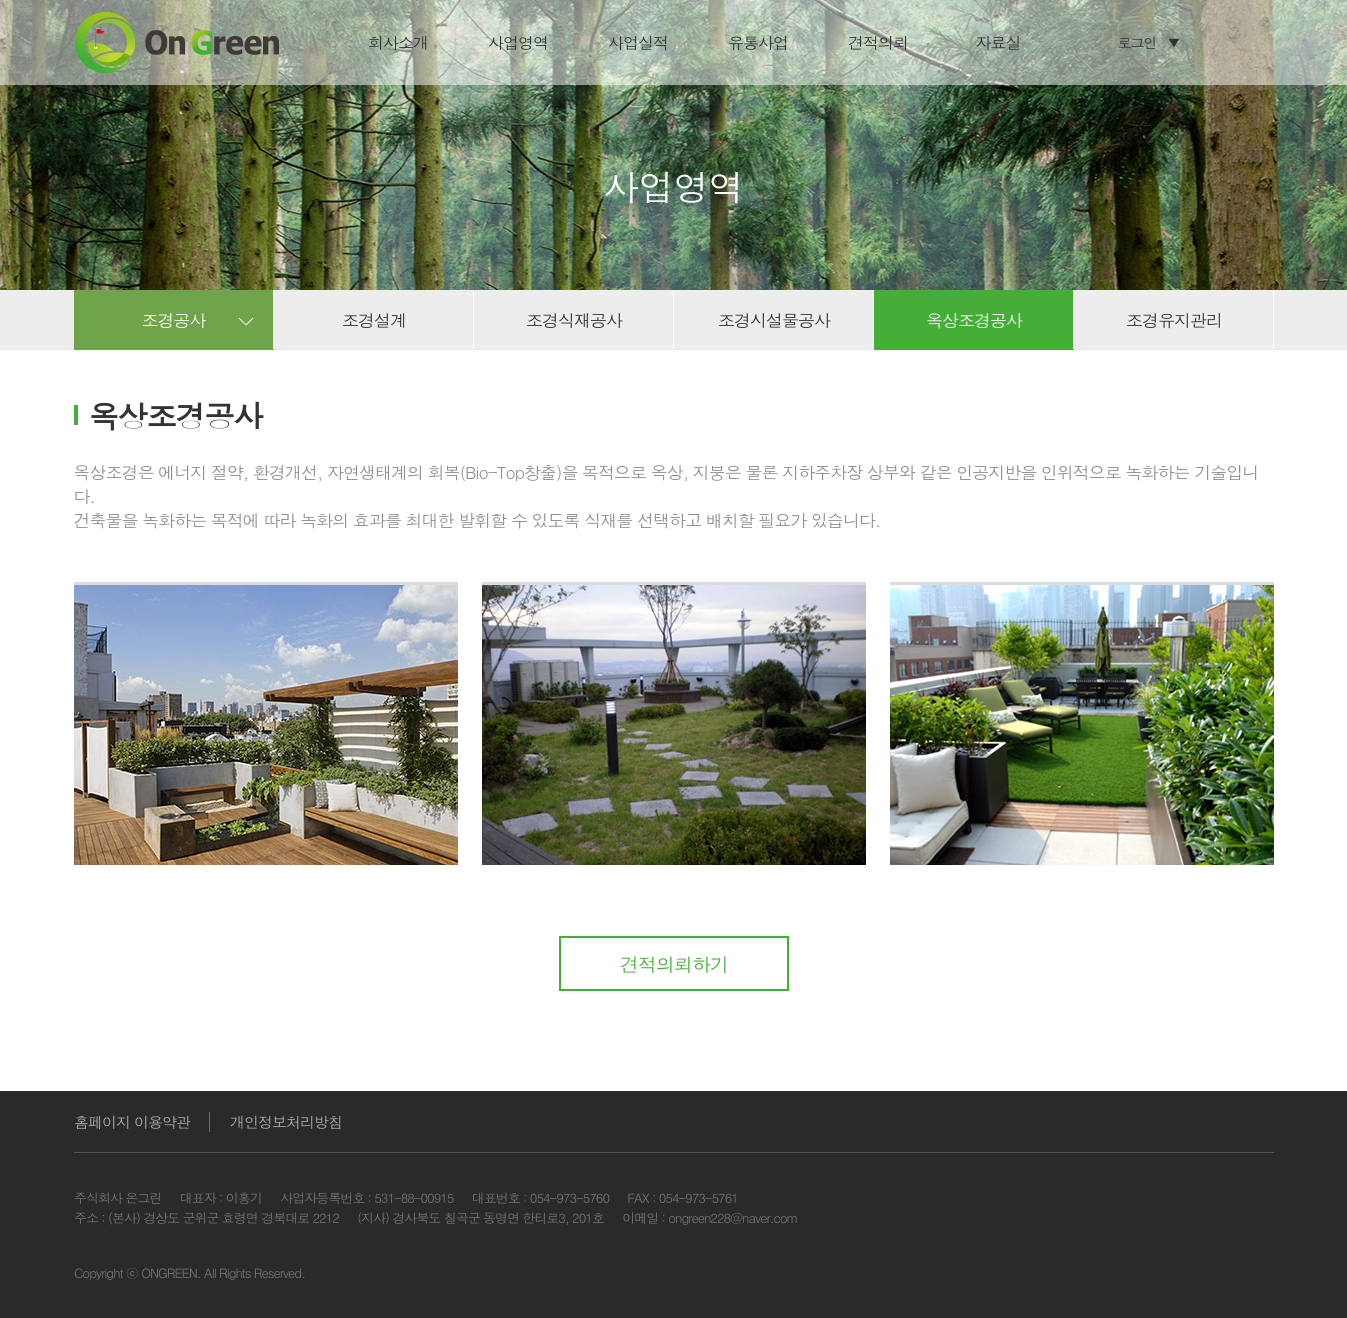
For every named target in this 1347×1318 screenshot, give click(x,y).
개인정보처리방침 (285, 1121)
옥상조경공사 (973, 320)
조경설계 (373, 320)
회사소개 (397, 42)
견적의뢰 (877, 42)
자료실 (997, 42)
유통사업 (757, 42)
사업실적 (637, 42)
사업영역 (517, 42)
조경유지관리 (1173, 320)
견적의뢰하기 (673, 963)
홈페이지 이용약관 (131, 1121)
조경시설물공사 (773, 320)
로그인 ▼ (1149, 42)
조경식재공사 (573, 320)
